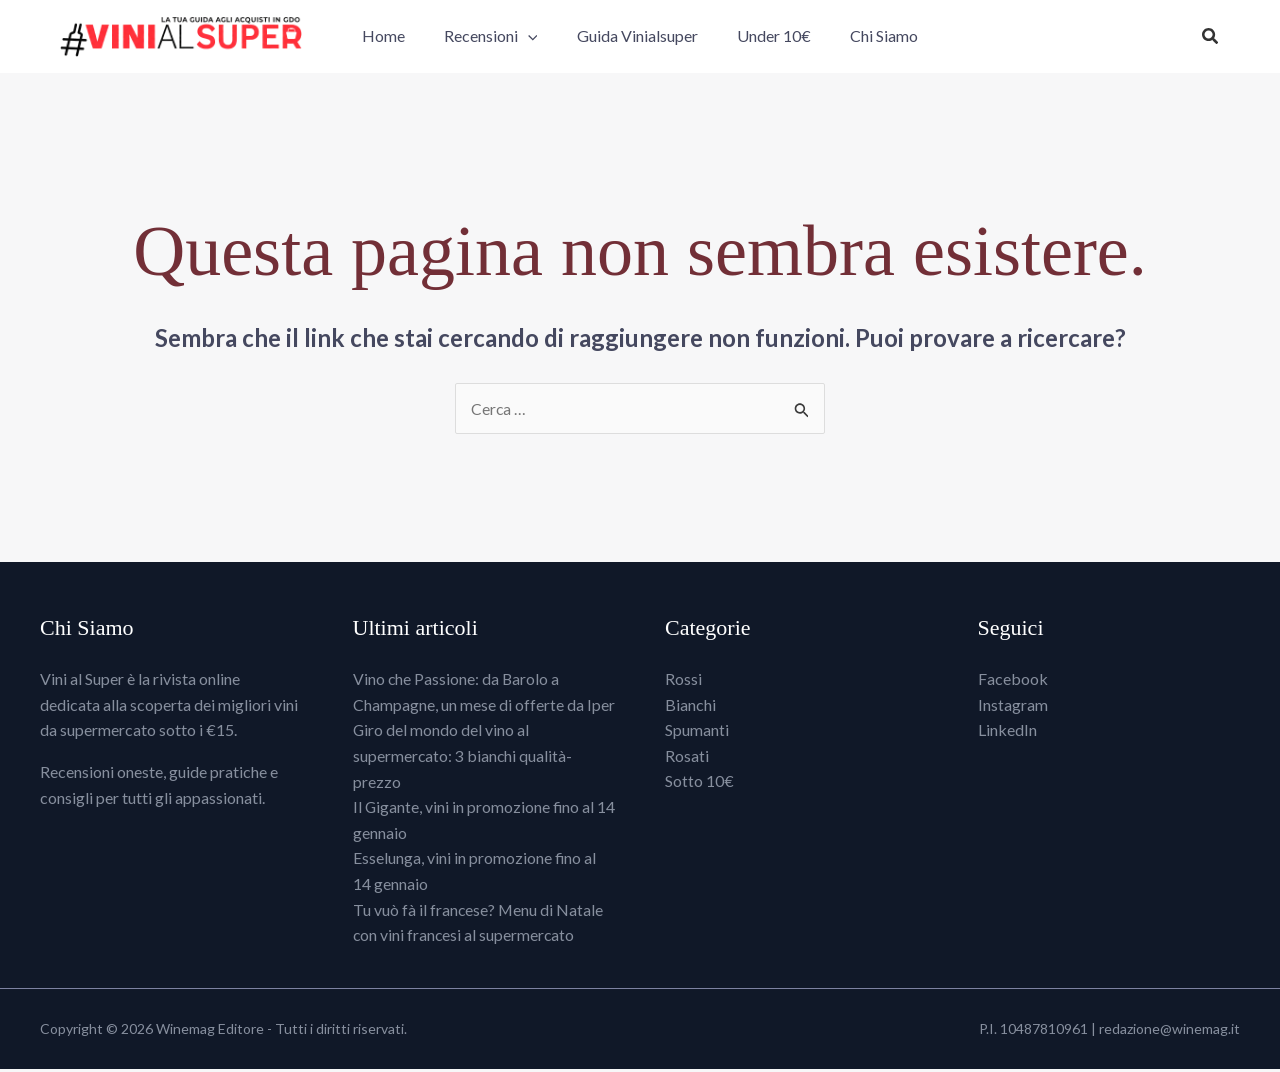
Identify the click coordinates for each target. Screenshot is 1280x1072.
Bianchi (690, 707)
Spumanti (697, 733)
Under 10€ (767, 37)
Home (397, 37)
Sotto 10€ (699, 784)
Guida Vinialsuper (637, 37)
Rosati (687, 758)
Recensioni (498, 38)
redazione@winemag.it (1169, 1031)
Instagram (1013, 707)
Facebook (1013, 682)
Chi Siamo (870, 37)
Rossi (683, 682)
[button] (535, 38)
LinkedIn (1007, 733)
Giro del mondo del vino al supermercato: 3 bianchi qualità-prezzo (463, 759)
